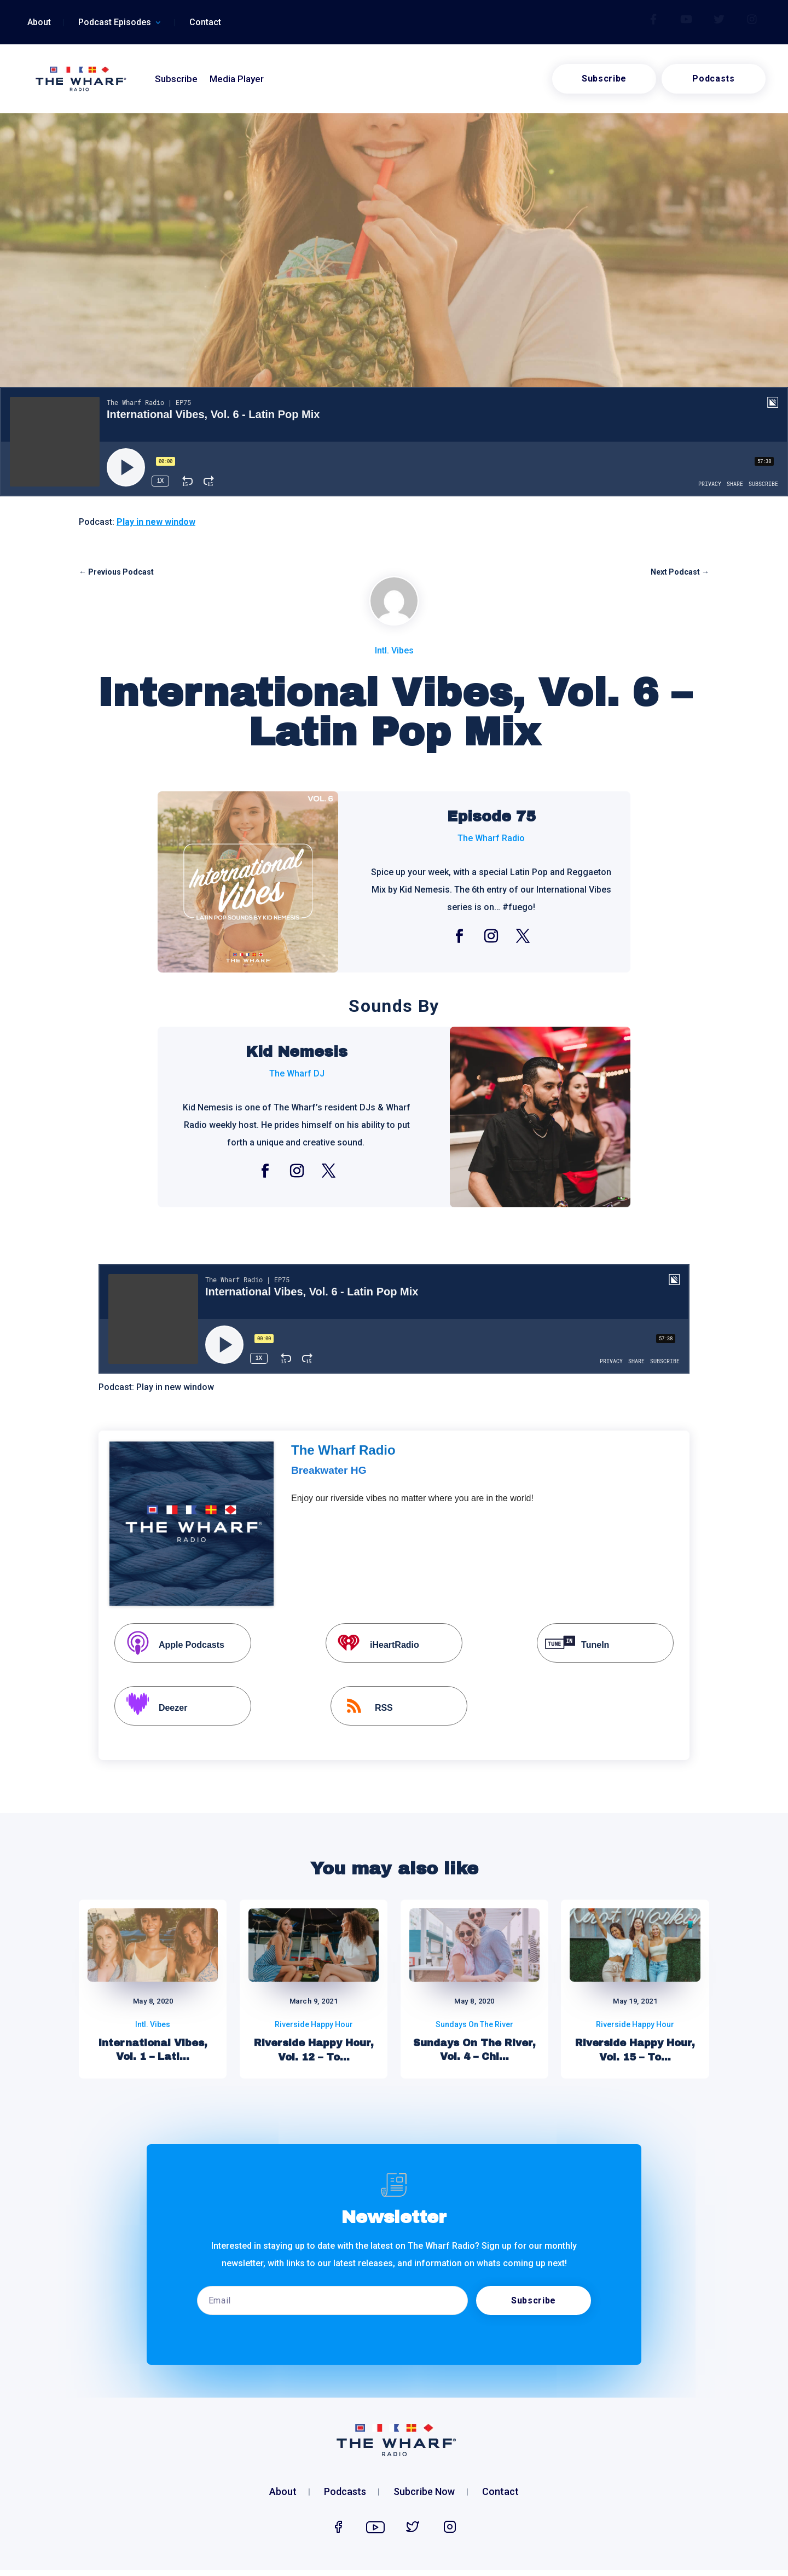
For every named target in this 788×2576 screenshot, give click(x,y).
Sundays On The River (474, 2024)
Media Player (237, 78)
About (39, 23)
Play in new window (156, 522)
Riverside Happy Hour (314, 2024)
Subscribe (176, 78)
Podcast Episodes (114, 23)
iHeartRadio (373, 1644)
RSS (363, 1707)
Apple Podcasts (170, 1644)
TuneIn (574, 1644)
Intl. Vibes (394, 650)
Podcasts (713, 78)
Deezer (152, 1707)
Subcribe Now (424, 2492)
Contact (205, 23)
